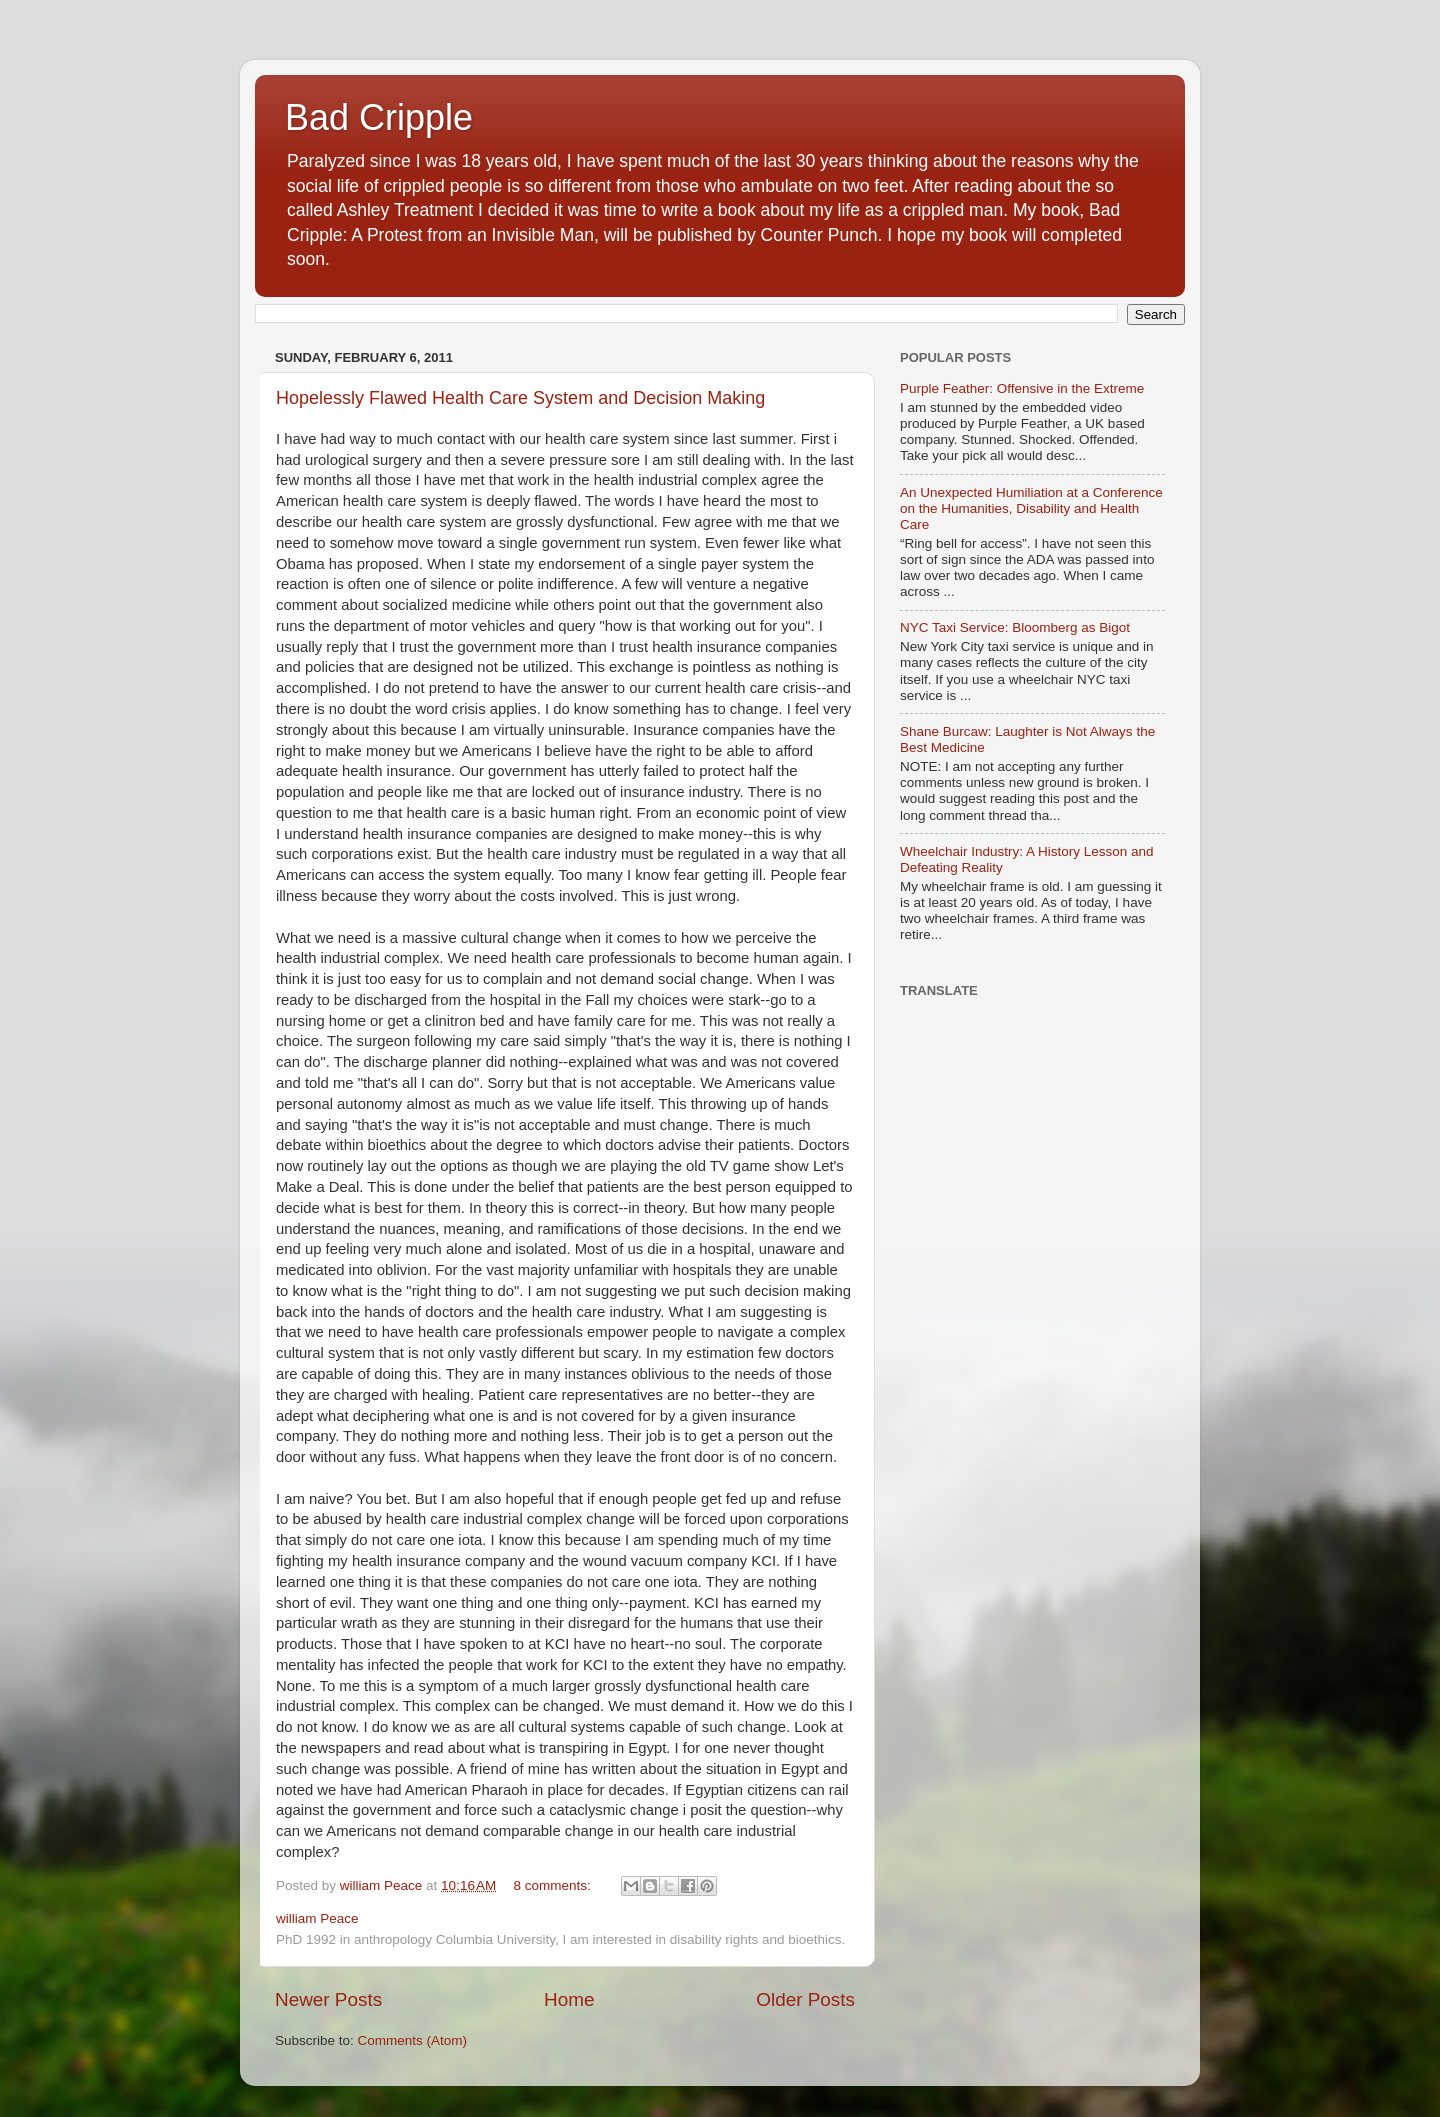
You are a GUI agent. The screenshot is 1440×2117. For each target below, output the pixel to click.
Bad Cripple (379, 117)
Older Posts (805, 1999)
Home (569, 1999)
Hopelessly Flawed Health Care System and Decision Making (520, 398)
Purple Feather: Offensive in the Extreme (1022, 388)
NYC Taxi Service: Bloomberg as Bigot (1015, 627)
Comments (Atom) (413, 2040)
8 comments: (554, 1885)
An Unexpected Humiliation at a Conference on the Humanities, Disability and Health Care (1031, 508)
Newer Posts (328, 1999)
